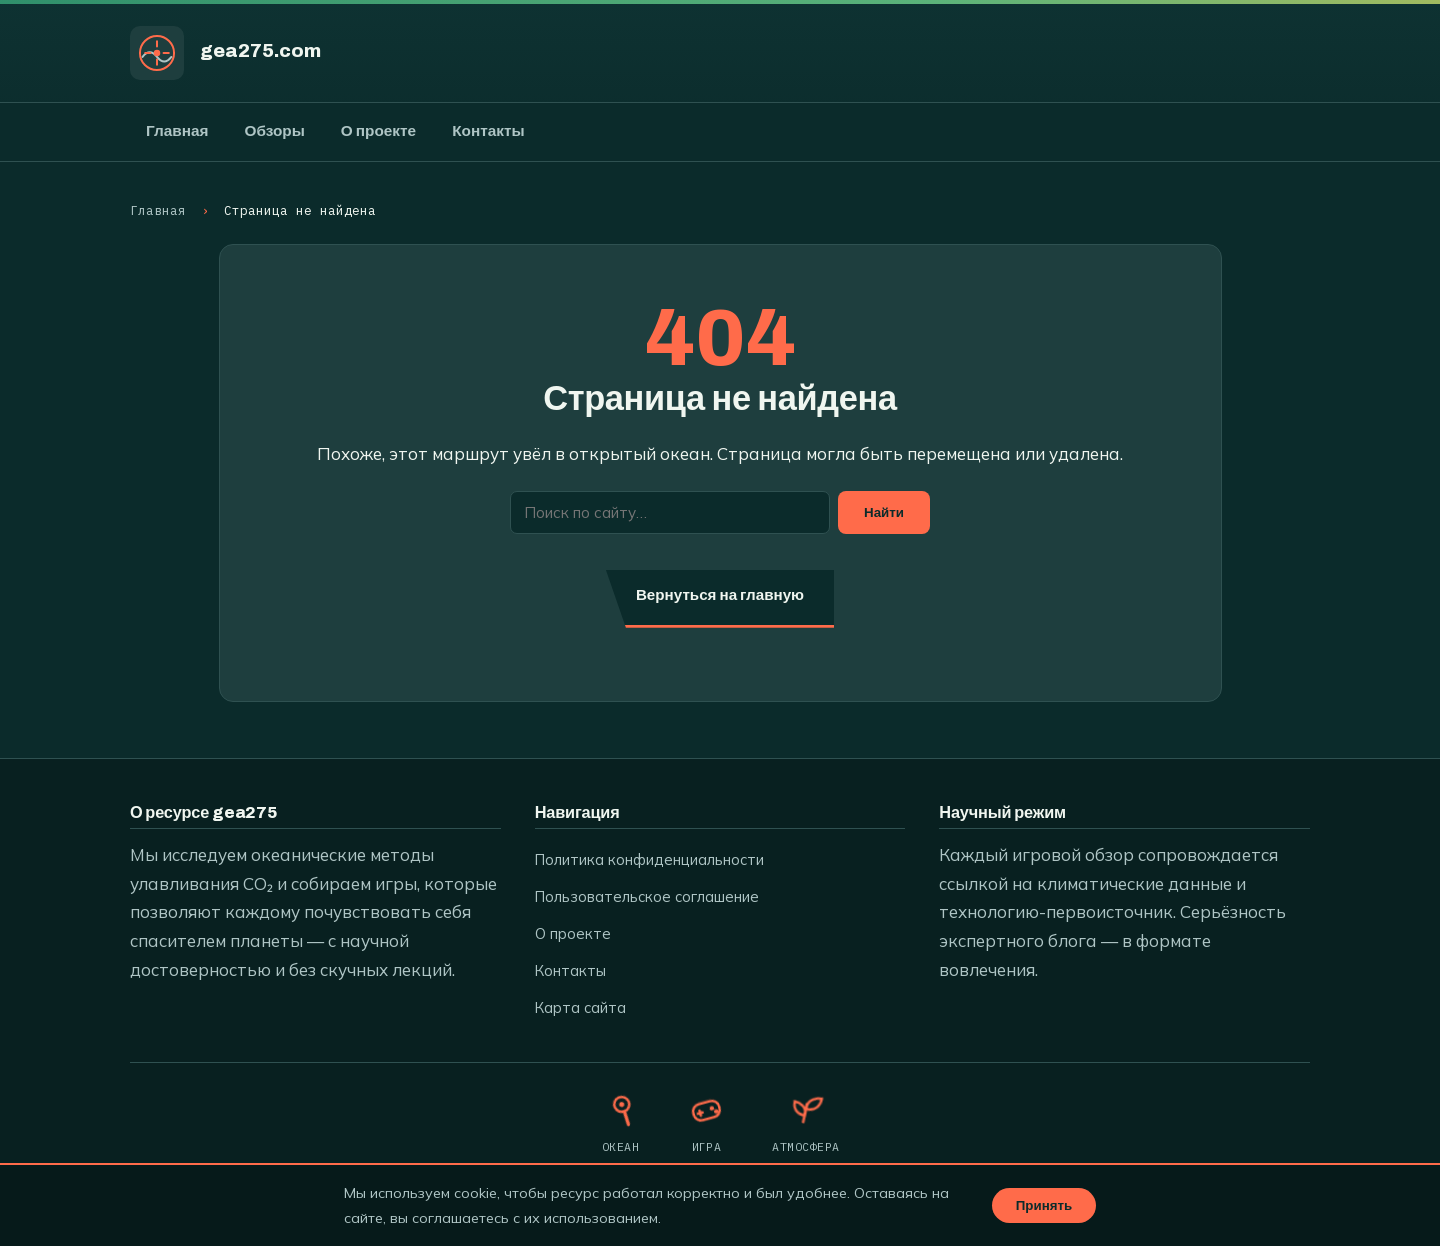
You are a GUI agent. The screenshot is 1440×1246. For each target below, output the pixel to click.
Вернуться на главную (720, 595)
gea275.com (260, 50)
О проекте (378, 131)
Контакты (488, 131)
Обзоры (274, 131)
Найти (884, 512)
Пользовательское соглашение (647, 896)
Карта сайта (580, 1007)
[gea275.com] (157, 53)
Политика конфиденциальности (649, 859)
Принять (1044, 1205)
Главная (177, 131)
